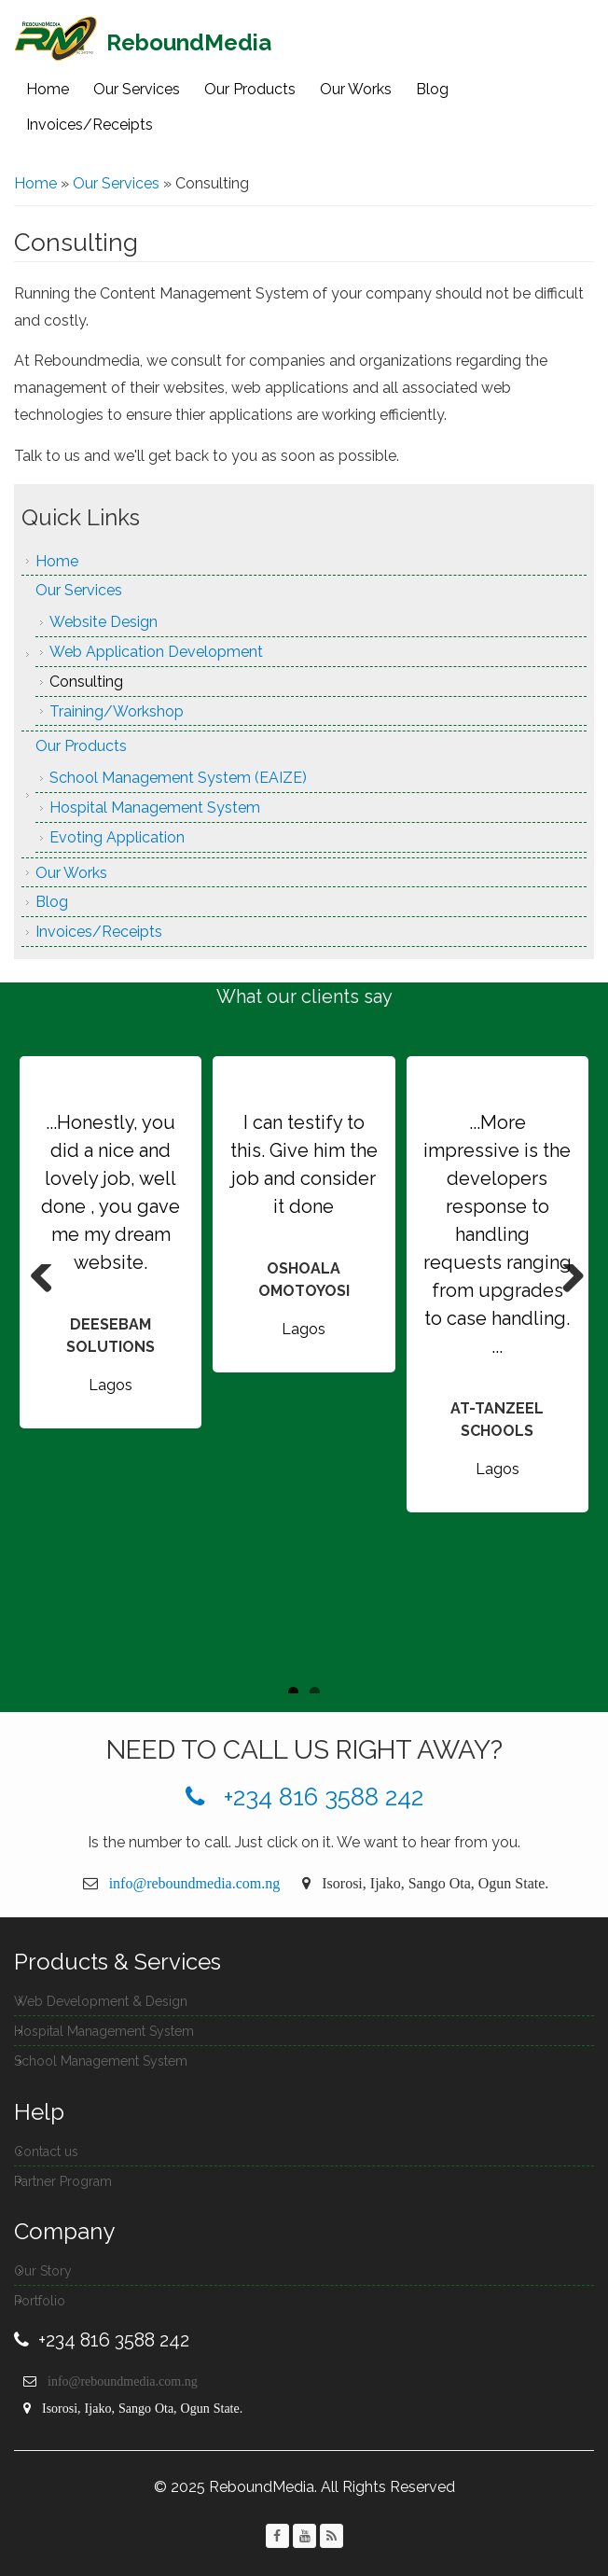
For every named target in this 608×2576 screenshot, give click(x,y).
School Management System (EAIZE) (178, 778)
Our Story (43, 2270)
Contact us (46, 2151)
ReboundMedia (188, 42)
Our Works (356, 89)
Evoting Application (117, 837)
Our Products (250, 89)
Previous (42, 1283)
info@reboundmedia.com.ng (195, 1882)
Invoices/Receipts (89, 124)
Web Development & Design (100, 2001)
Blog (432, 89)
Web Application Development (156, 652)
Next (566, 1283)
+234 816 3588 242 (304, 1797)
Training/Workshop (116, 711)
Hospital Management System (154, 807)
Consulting (86, 681)
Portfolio (39, 2300)
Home (47, 89)
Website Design (103, 622)
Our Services (136, 89)
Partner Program (63, 2181)
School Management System (100, 2061)
